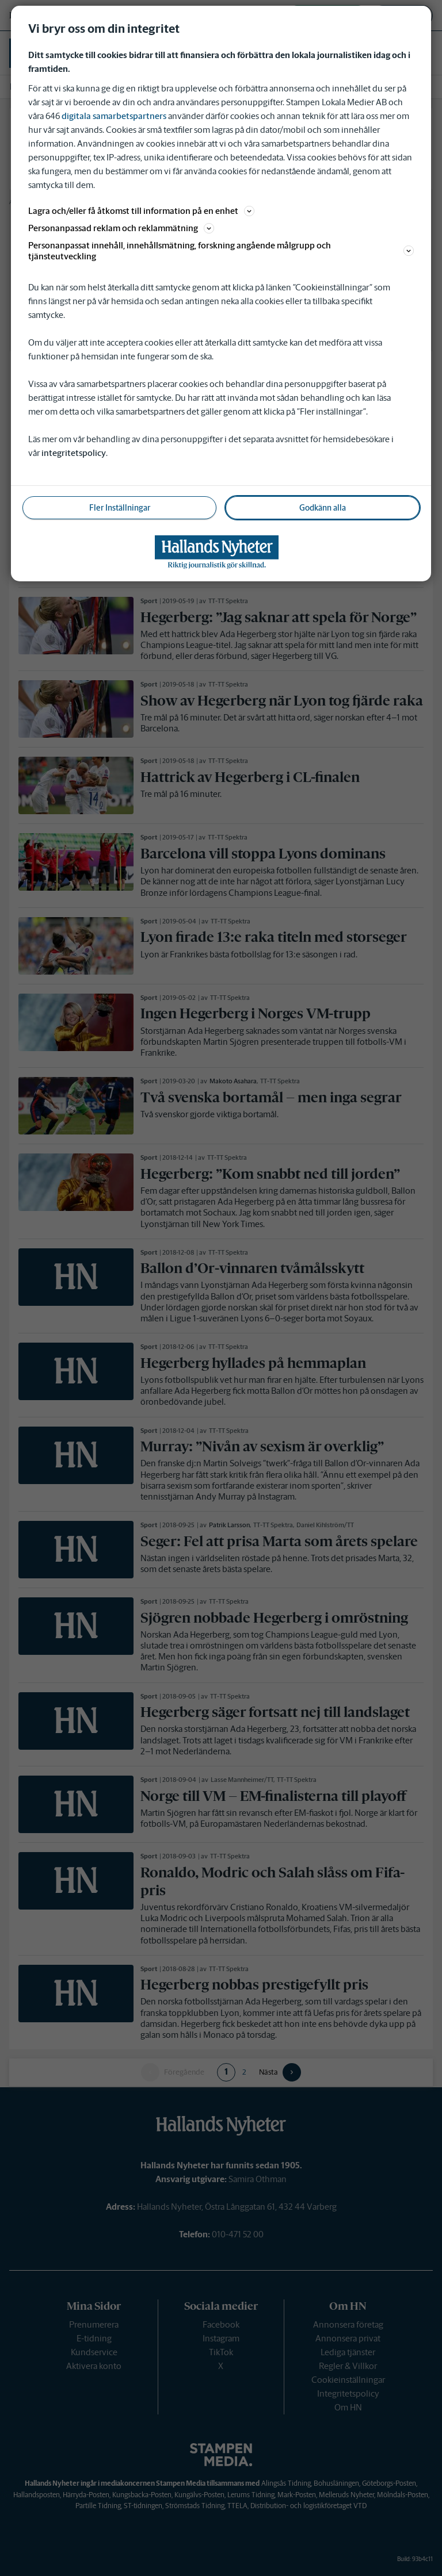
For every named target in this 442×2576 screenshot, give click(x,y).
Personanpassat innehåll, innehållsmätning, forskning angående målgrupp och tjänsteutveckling (221, 251)
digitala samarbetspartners (114, 115)
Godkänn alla (322, 508)
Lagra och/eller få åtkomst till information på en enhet (141, 210)
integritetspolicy (73, 452)
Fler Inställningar (119, 508)
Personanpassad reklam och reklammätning (121, 228)
